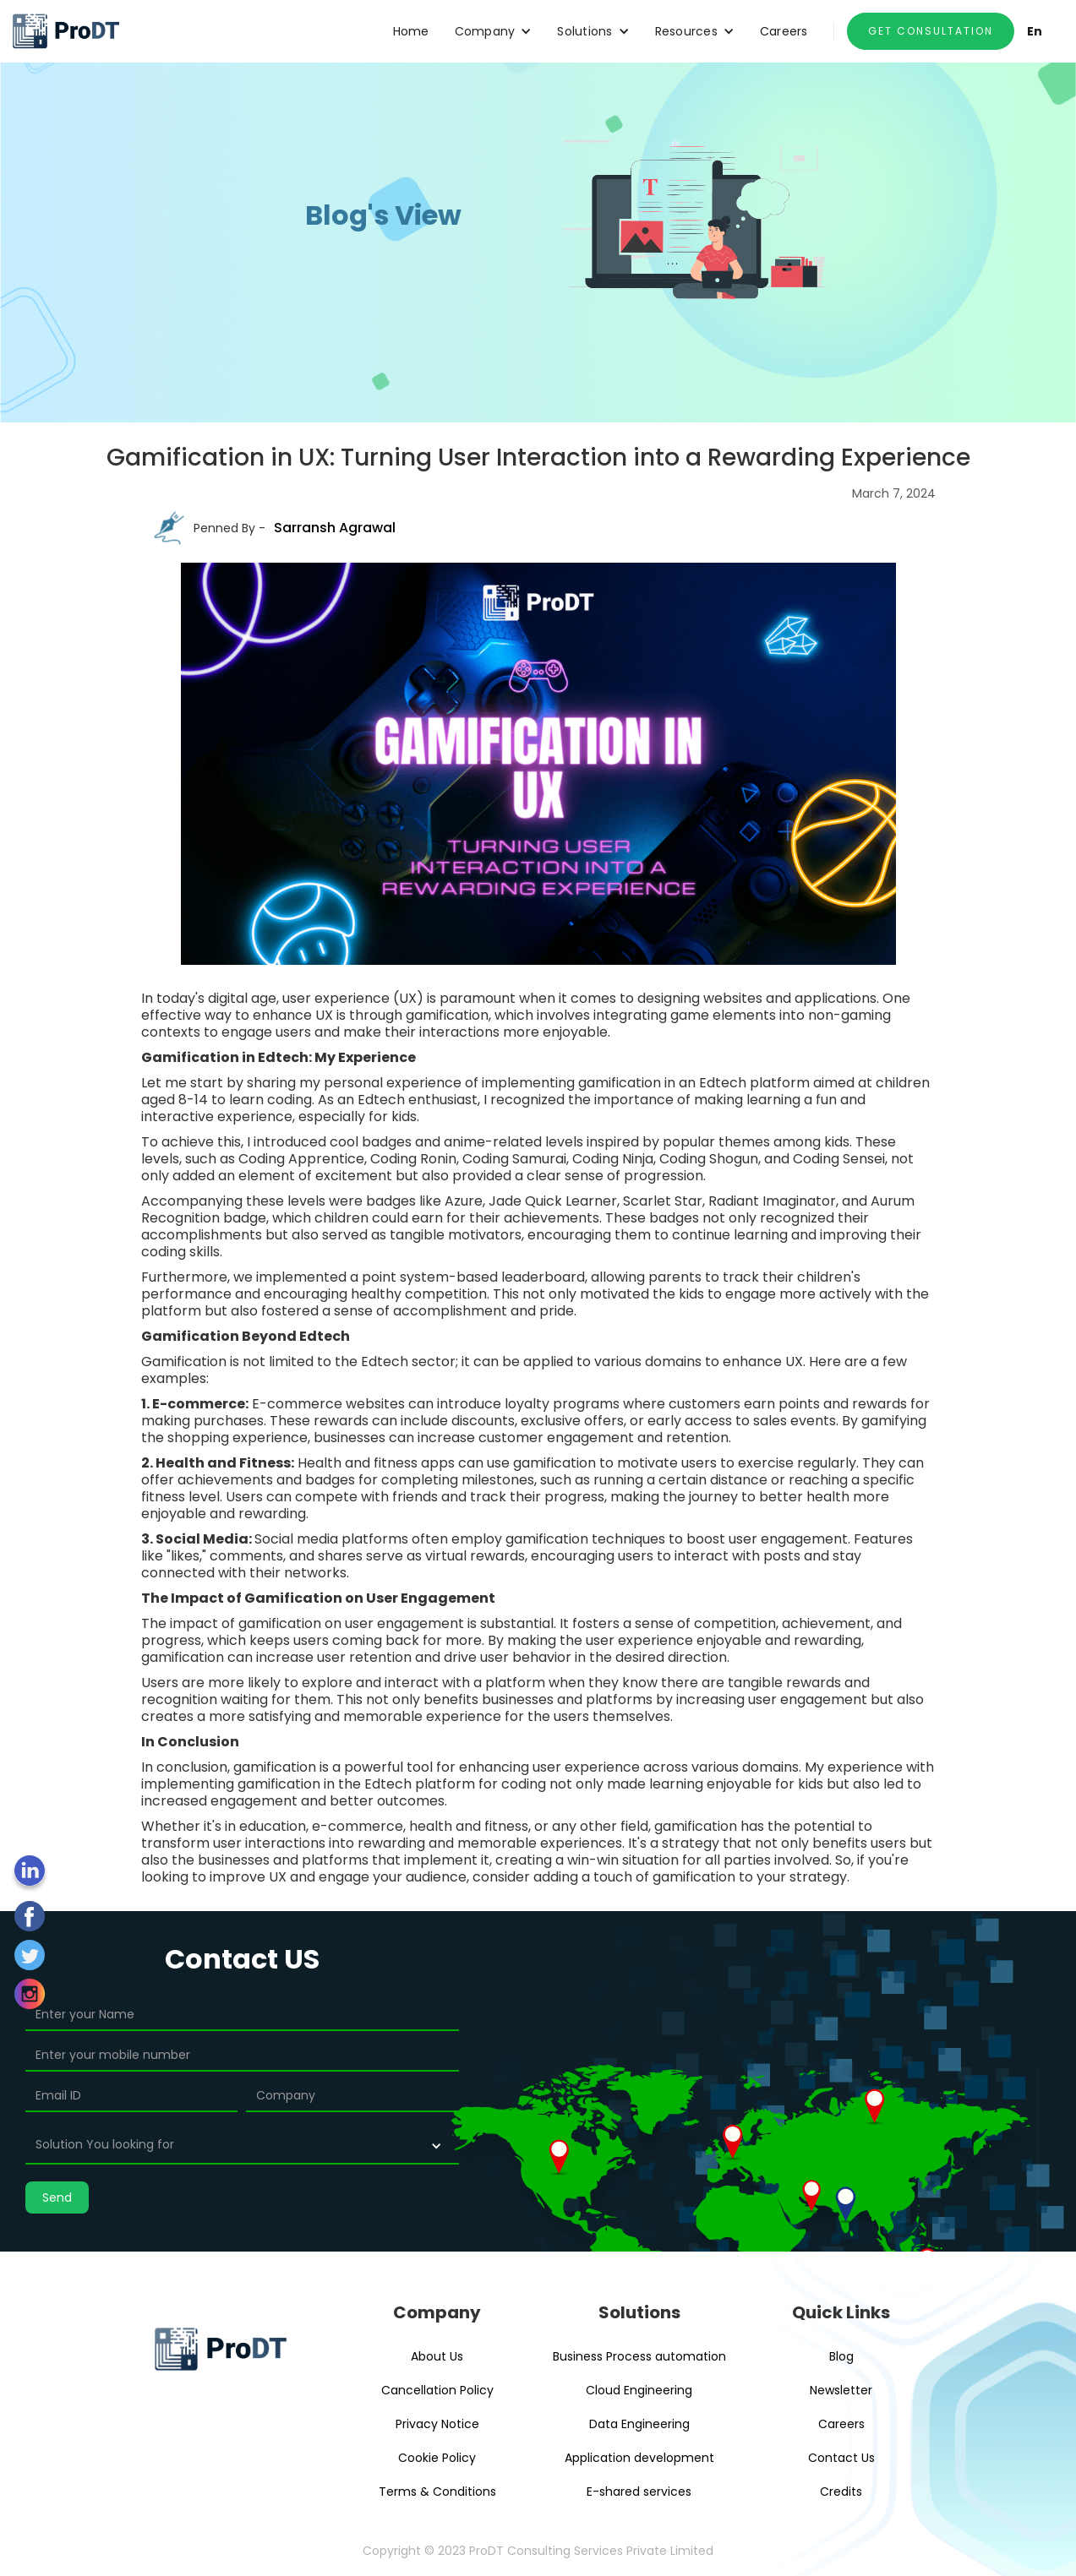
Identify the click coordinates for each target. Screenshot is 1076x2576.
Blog (841, 2356)
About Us (437, 2356)
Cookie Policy (437, 2457)
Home (411, 31)
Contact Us (841, 2457)
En (1035, 31)
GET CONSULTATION (930, 31)
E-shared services (639, 2491)
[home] (65, 31)
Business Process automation (639, 2356)
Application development (639, 2457)
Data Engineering (639, 2423)
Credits (841, 2491)
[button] (493, 31)
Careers (784, 31)
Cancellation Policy (437, 2390)
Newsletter (841, 2390)
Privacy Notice (437, 2423)
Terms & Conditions (437, 2491)
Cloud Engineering (639, 2390)
